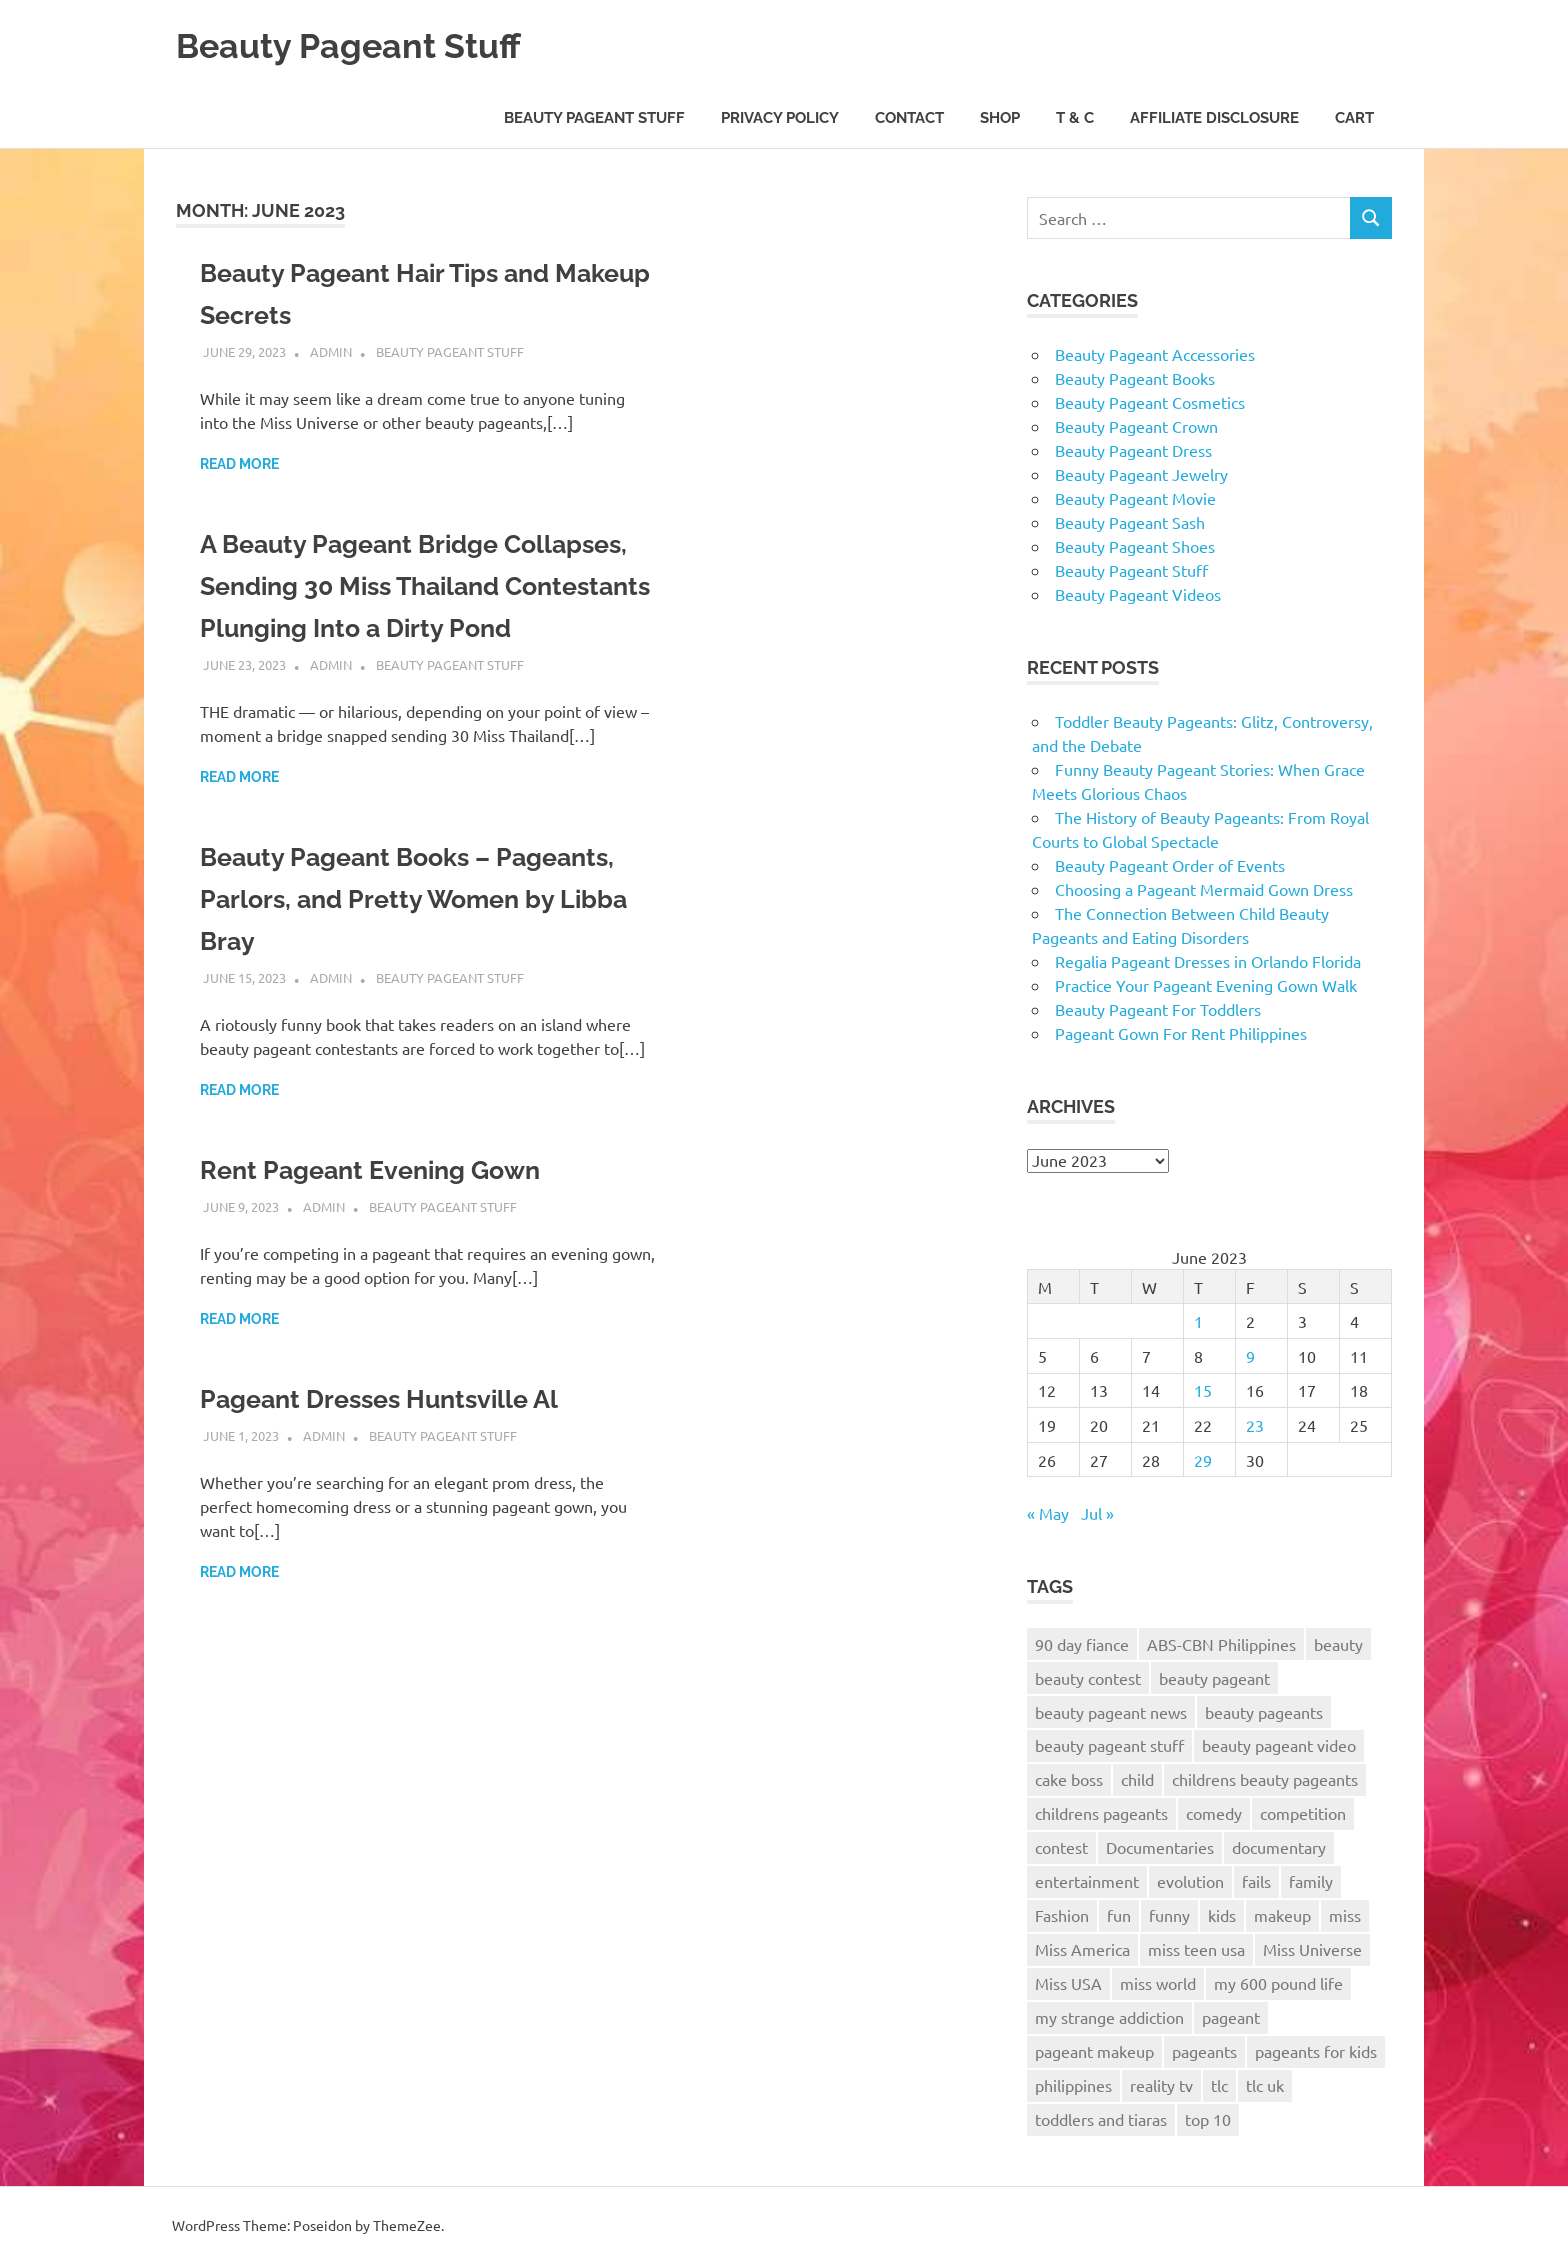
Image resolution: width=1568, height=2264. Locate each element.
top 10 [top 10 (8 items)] (1208, 2119)
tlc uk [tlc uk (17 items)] (1265, 2085)
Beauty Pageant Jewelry (1141, 474)
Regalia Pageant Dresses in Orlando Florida (1208, 961)
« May (1048, 1513)
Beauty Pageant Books (1135, 378)
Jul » (1097, 1513)
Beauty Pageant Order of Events (1170, 865)
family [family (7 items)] (1311, 1881)
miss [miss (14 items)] (1345, 1915)
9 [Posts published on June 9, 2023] (1250, 1356)
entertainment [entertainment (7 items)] (1087, 1881)
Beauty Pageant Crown (1136, 426)
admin (331, 351)
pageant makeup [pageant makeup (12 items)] (1094, 2051)
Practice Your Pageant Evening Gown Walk (1206, 985)
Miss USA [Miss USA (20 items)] (1068, 1983)
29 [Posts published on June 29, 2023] (1203, 1460)
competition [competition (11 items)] (1303, 1813)
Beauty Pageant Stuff (368, 44)
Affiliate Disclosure (1214, 118)
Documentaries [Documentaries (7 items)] (1160, 1847)
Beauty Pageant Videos (1138, 594)
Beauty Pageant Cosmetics (1150, 402)
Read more (239, 464)
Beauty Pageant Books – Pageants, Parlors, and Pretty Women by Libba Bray (394, 940)
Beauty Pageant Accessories (1155, 354)
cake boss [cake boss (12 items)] (1069, 1779)
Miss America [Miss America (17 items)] (1082, 1949)
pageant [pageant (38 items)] (1231, 2017)
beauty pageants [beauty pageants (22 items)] (1264, 1712)
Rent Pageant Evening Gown (389, 1211)
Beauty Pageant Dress (1133, 450)
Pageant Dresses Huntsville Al (402, 1440)
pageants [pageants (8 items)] (1204, 2051)
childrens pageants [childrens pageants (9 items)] (1101, 1813)
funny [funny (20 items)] (1169, 1915)
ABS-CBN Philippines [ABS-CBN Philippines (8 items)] (1221, 1644)
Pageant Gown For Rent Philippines (1181, 1033)
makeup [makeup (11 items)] (1282, 1915)
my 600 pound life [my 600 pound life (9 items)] (1278, 1983)
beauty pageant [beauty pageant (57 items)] (1214, 1678)
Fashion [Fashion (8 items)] (1062, 1915)
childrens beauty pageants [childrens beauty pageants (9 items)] (1265, 1779)
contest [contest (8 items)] (1061, 1847)
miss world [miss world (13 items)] (1158, 1983)
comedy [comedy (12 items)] (1214, 1813)
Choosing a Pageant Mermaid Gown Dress (1204, 889)
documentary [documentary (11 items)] (1279, 1847)
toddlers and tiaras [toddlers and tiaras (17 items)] (1101, 2119)
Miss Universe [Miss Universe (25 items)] (1312, 1949)
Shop (1000, 118)
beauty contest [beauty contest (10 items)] (1088, 1678)
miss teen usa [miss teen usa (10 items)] (1196, 1949)
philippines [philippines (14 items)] (1073, 2085)
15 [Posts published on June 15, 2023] (1203, 1390)
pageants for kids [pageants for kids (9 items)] (1316, 2051)
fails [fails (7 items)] (1256, 1881)
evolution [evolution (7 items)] (1190, 1881)
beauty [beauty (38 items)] (1338, 1644)
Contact (909, 118)
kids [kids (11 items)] (1222, 1915)
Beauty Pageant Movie (1135, 498)
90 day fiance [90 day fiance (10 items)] (1082, 1644)
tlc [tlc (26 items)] (1219, 2085)
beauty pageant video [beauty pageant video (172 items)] (1279, 1745)
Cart (1354, 118)
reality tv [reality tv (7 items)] (1161, 2085)
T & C (1075, 118)
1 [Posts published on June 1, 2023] (1198, 1321)
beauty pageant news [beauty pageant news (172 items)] (1111, 1712)
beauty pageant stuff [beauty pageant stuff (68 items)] (1109, 1745)
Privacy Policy (780, 118)
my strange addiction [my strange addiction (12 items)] (1109, 2017)
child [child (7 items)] (1137, 1779)
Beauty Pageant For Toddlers (1158, 1009)
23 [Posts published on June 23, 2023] (1255, 1425)
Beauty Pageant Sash (1130, 522)
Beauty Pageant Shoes (1135, 546)
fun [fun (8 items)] (1119, 1915)
